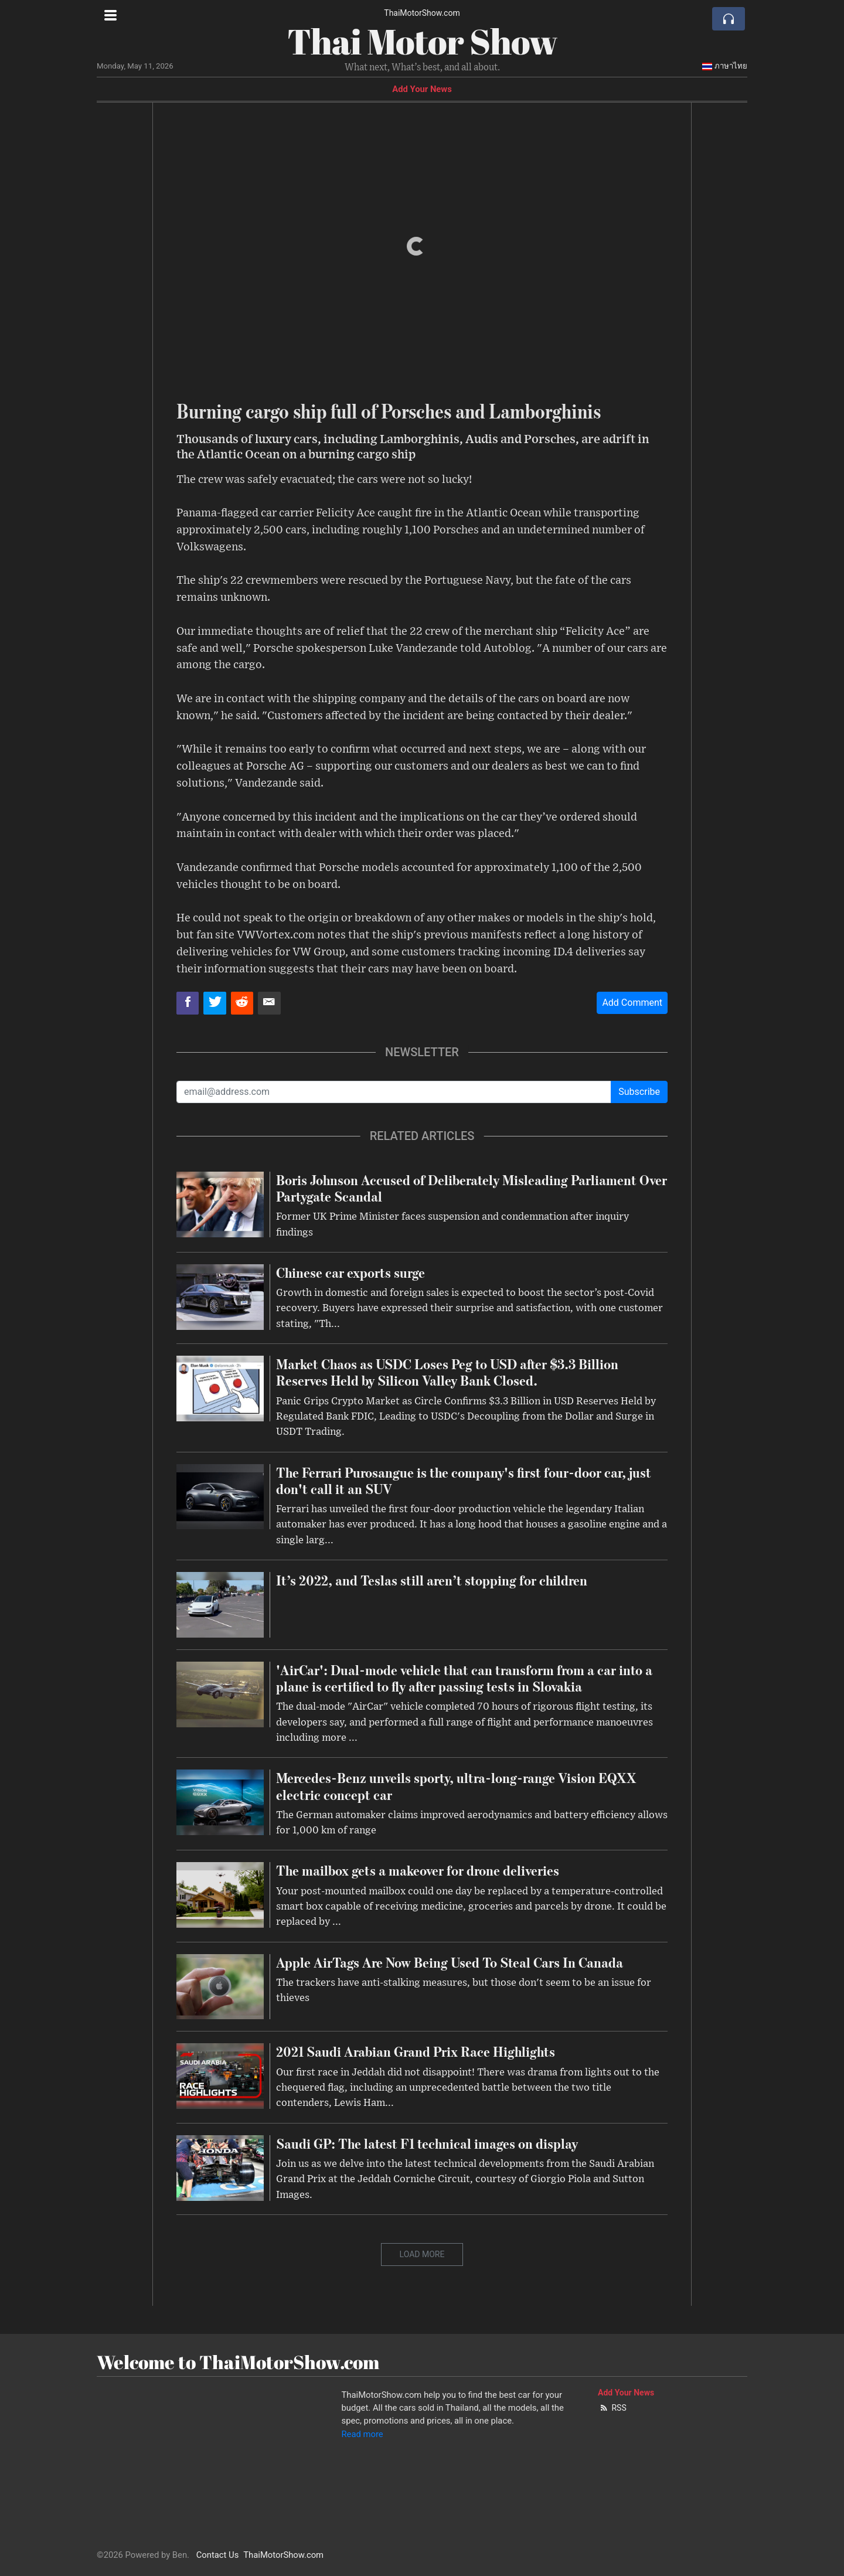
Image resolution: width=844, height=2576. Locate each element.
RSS (612, 2407)
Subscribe (639, 1091)
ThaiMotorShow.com (422, 13)
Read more (362, 2434)
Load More (422, 2254)
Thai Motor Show (422, 41)
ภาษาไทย (724, 66)
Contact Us (217, 2555)
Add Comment (632, 1002)
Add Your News (422, 89)
